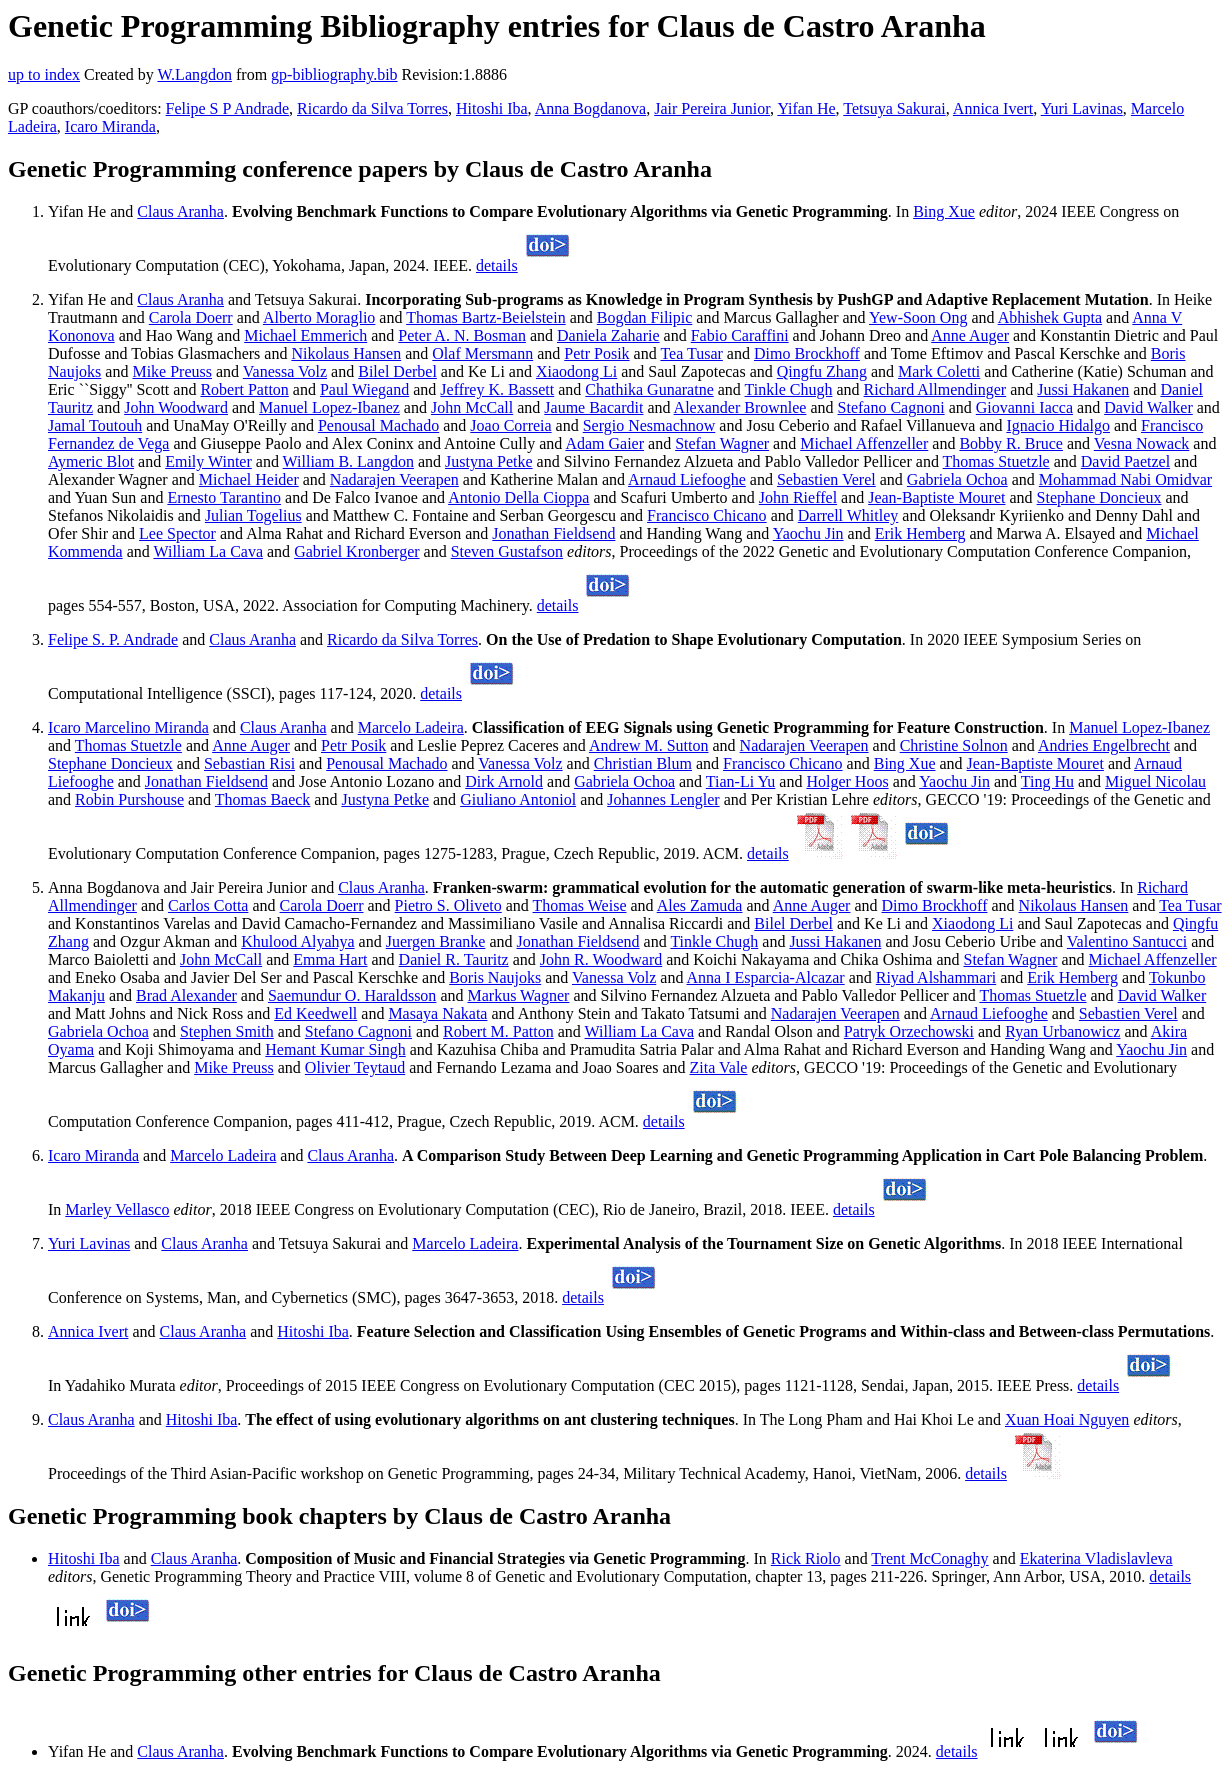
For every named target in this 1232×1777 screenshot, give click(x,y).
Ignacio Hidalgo (1058, 425)
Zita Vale (719, 1067)
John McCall (472, 407)
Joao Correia (510, 425)
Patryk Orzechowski (909, 1031)
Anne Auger (970, 335)
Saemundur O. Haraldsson (352, 995)
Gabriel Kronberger (356, 551)
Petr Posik (596, 353)
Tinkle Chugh (789, 389)
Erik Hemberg (920, 533)
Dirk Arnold (504, 781)
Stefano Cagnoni (891, 407)
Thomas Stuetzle (996, 461)
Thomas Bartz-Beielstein (486, 317)
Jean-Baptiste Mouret (936, 497)
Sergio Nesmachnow (649, 425)
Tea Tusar (691, 353)
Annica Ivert (993, 108)
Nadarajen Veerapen (394, 479)
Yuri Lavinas (1082, 108)
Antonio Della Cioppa (518, 497)
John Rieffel (798, 497)
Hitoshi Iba (492, 108)
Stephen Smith (227, 1031)
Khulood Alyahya (297, 941)
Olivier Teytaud (355, 1067)
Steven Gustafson (507, 551)
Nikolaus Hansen (346, 353)
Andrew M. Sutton (649, 745)
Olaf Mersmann (482, 353)
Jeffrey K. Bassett (497, 389)
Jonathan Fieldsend (553, 533)
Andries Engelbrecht (1104, 745)
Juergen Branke (436, 941)
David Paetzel (1125, 461)
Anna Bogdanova (591, 108)
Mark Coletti (939, 371)
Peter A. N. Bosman (462, 335)
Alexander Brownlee (740, 407)
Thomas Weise (580, 905)
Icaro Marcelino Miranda (128, 727)
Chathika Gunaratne (649, 389)
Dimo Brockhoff (807, 353)
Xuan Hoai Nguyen (1067, 1419)
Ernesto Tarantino (224, 497)
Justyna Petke (489, 461)
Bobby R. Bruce (1011, 443)
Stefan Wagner (722, 443)
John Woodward (176, 407)
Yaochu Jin (808, 533)
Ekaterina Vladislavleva (1096, 1558)
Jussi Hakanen (1083, 389)
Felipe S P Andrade (227, 108)
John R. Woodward (601, 959)
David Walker (1148, 407)
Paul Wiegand (364, 389)
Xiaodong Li (576, 371)
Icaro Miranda (110, 126)
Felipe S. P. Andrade (113, 639)
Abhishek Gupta (1050, 317)
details (497, 265)
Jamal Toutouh (95, 425)
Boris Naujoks (495, 977)
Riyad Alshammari (936, 977)
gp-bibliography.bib (334, 74)
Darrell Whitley (848, 515)
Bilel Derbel (397, 371)
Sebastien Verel (826, 479)
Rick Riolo (806, 1558)
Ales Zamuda (700, 905)
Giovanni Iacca (1024, 407)
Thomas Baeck (263, 799)
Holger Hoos (847, 781)
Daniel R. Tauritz (454, 959)
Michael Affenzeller (864, 443)
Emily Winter (208, 461)
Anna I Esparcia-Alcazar (766, 977)
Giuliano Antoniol (518, 799)
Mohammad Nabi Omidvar (1125, 479)
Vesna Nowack (1142, 443)
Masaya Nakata (437, 1013)
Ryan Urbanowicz (1062, 1031)
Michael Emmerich (305, 335)
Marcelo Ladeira (411, 727)
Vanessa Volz (285, 371)
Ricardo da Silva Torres (372, 108)
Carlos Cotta (208, 905)
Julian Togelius (253, 515)
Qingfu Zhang (822, 371)
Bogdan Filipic (645, 317)
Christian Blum (643, 763)
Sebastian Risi (249, 763)
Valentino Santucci (1127, 941)
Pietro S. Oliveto (448, 905)
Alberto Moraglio (319, 317)
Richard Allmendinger (935, 389)
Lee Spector (177, 533)
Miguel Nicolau (1155, 781)
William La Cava (208, 551)
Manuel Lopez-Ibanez (329, 407)
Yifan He (806, 108)
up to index (44, 74)
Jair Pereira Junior (712, 108)
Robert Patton (244, 389)
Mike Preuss (172, 371)
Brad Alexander (186, 995)
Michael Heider (249, 479)
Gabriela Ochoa (957, 479)
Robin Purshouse (129, 799)
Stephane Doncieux (1099, 497)
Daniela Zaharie (608, 335)
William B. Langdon (348, 461)
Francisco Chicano (707, 515)
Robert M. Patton (498, 1031)
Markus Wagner (518, 995)
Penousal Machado (378, 425)
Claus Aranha (180, 211)
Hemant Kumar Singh (335, 1049)
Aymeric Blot (91, 461)
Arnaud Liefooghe (687, 479)
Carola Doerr (191, 317)
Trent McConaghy (929, 1558)
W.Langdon (194, 74)
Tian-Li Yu (741, 781)
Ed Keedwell (315, 1013)
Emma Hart (330, 959)
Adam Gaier (604, 443)
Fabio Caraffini (740, 335)
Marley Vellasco (117, 1209)
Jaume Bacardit (593, 407)
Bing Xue (944, 211)
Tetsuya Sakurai (894, 108)
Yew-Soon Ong (918, 317)
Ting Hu (1047, 781)
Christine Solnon (954, 745)
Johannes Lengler (663, 799)
